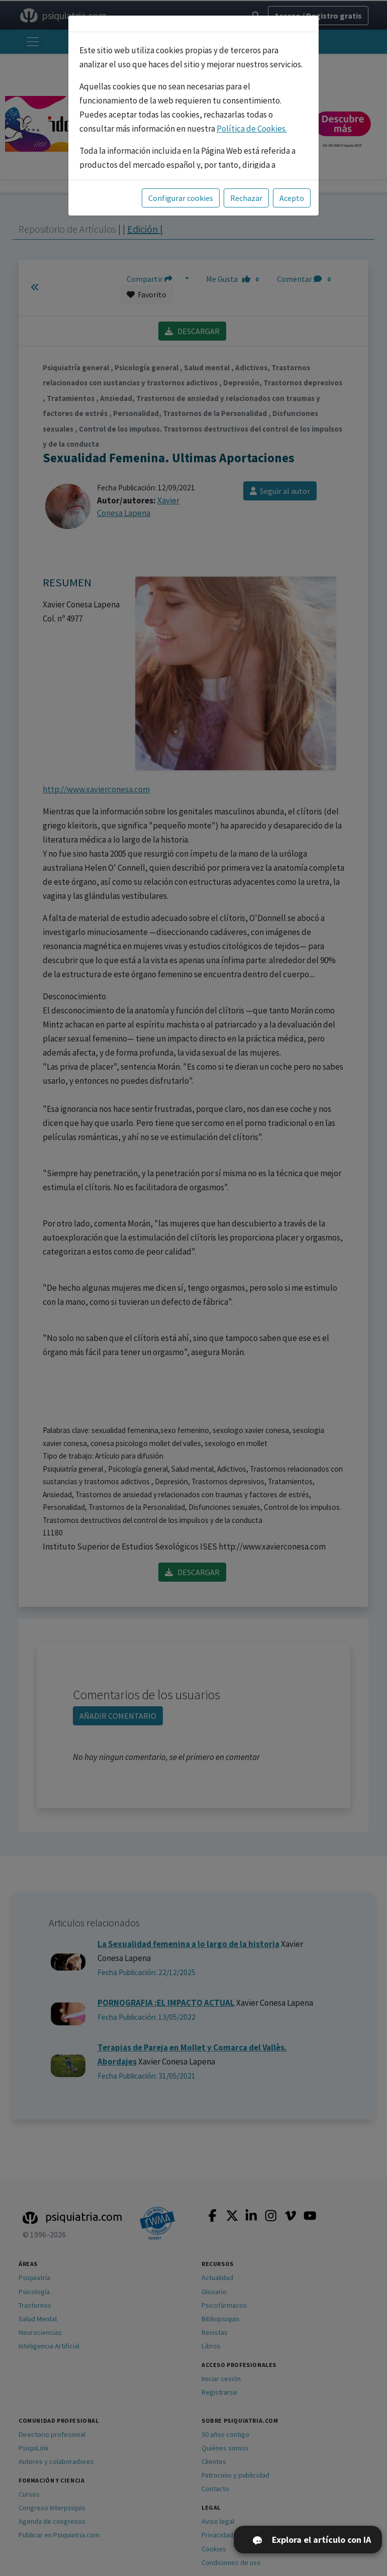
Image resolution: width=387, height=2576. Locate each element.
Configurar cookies (180, 198)
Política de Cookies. (252, 128)
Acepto (291, 198)
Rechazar (246, 198)
